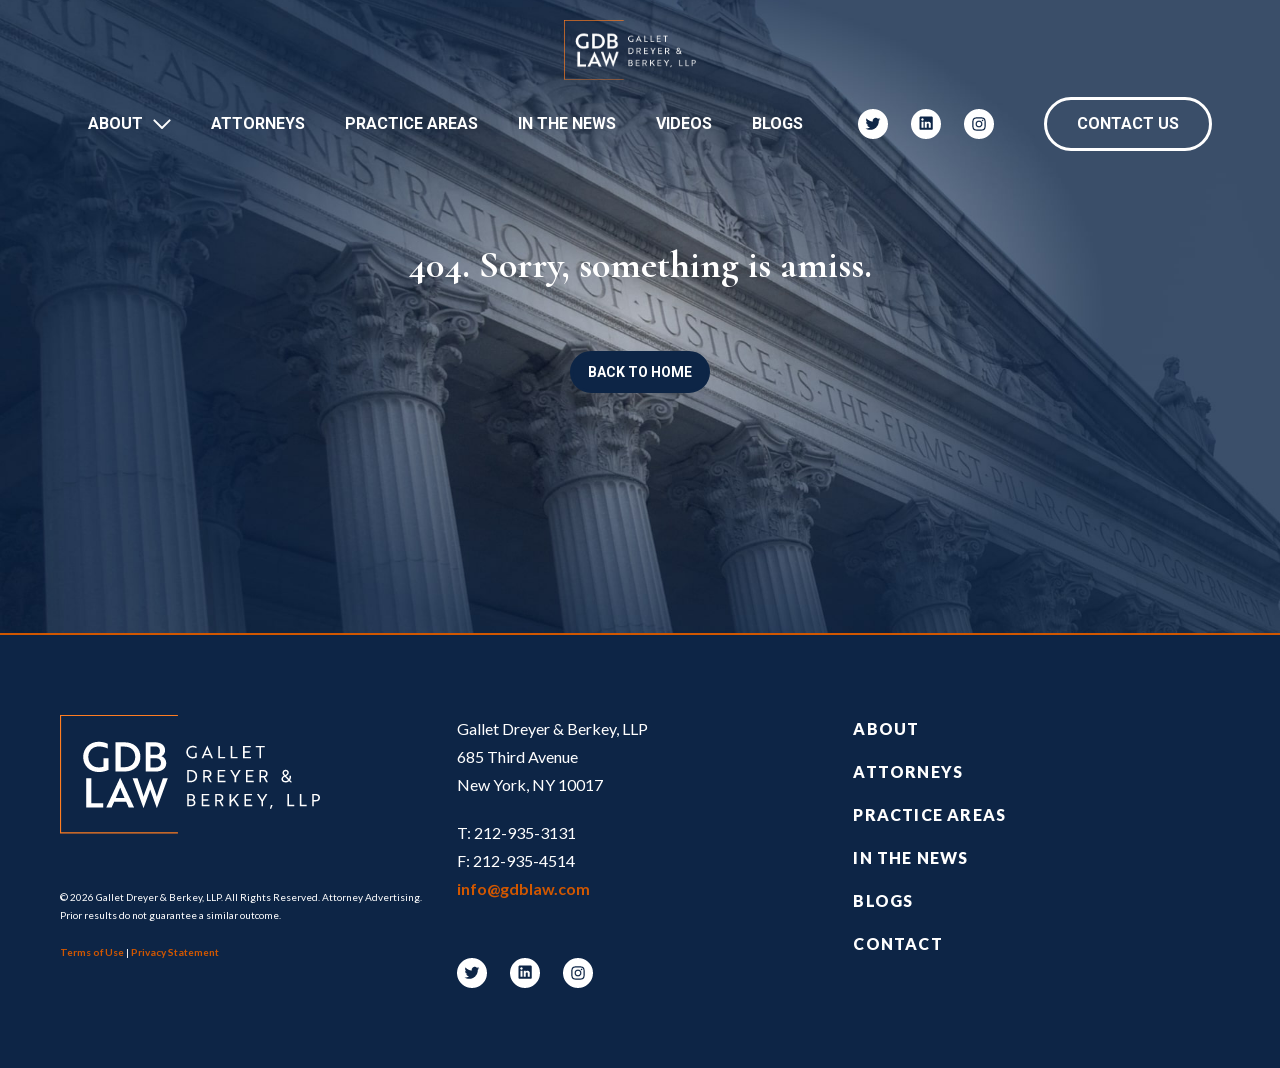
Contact (897, 943)
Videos (684, 123)
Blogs (777, 123)
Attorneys (258, 123)
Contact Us (1128, 123)
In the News (910, 857)
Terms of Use (92, 952)
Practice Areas (411, 123)
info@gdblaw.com (523, 888)
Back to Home (640, 372)
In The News (567, 123)
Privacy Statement (175, 952)
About (115, 123)
